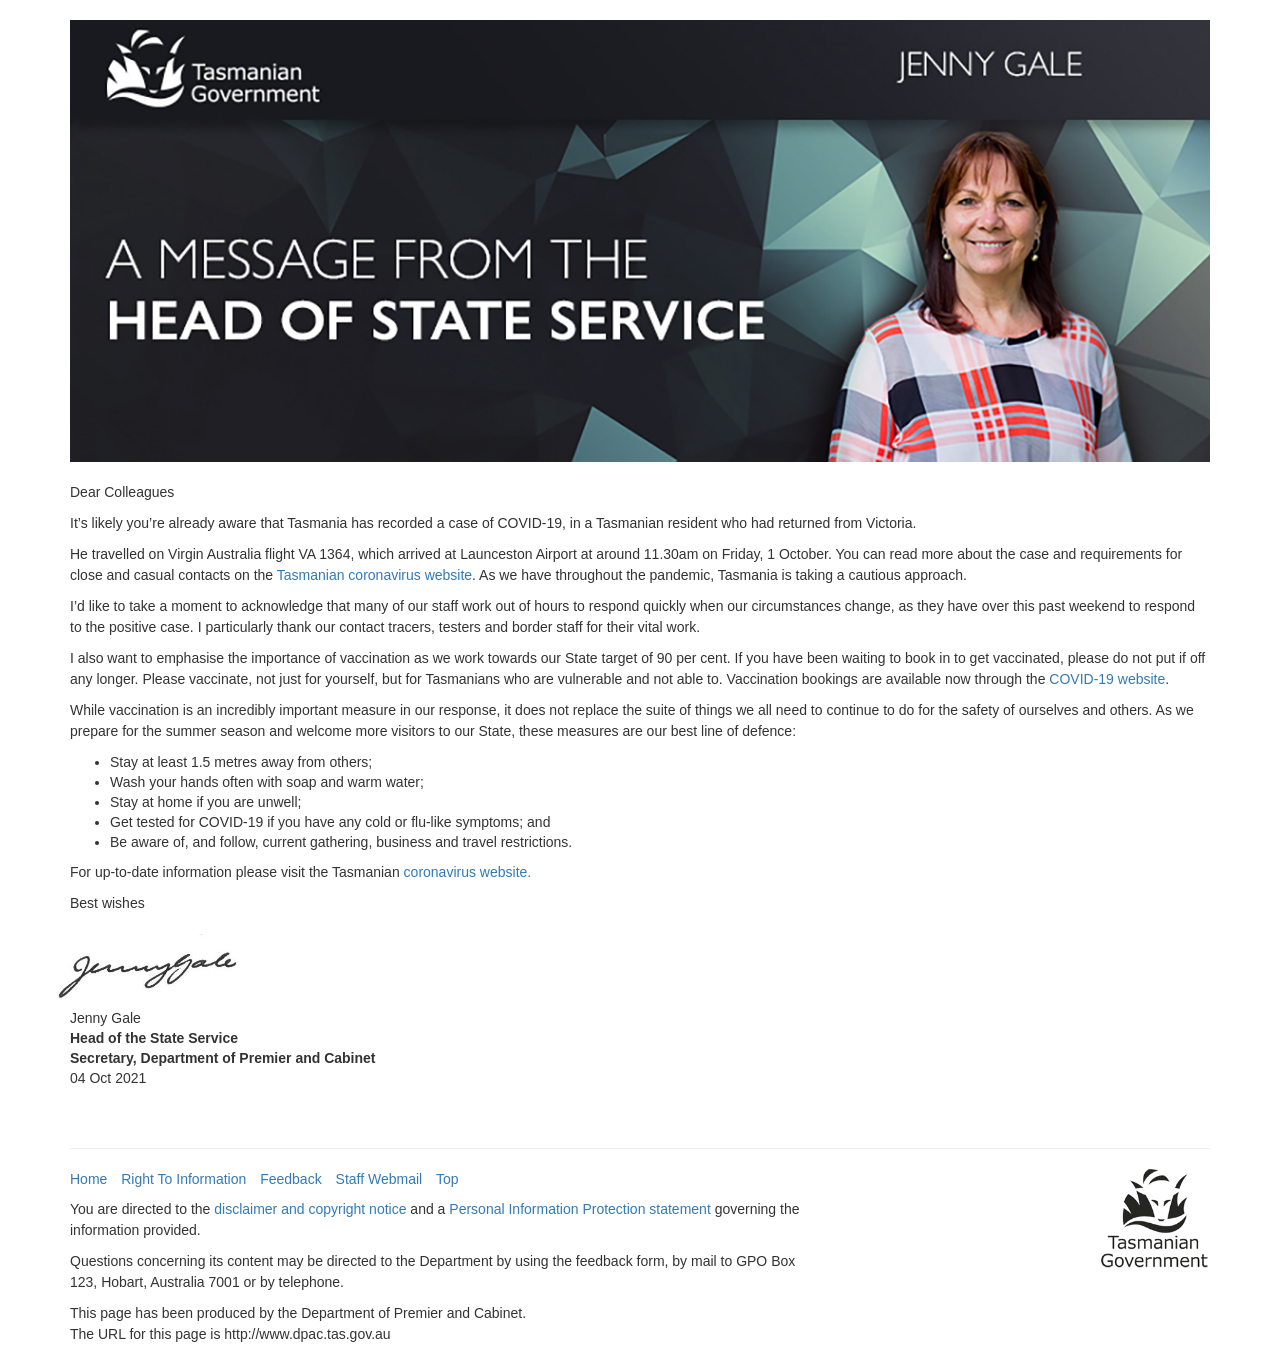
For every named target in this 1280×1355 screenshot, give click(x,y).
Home (88, 1179)
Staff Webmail (379, 1179)
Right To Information (183, 1179)
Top (447, 1179)
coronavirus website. (468, 872)
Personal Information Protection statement (579, 1209)
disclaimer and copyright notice (310, 1209)
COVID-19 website (1107, 679)
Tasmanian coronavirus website (374, 575)
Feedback (290, 1179)
